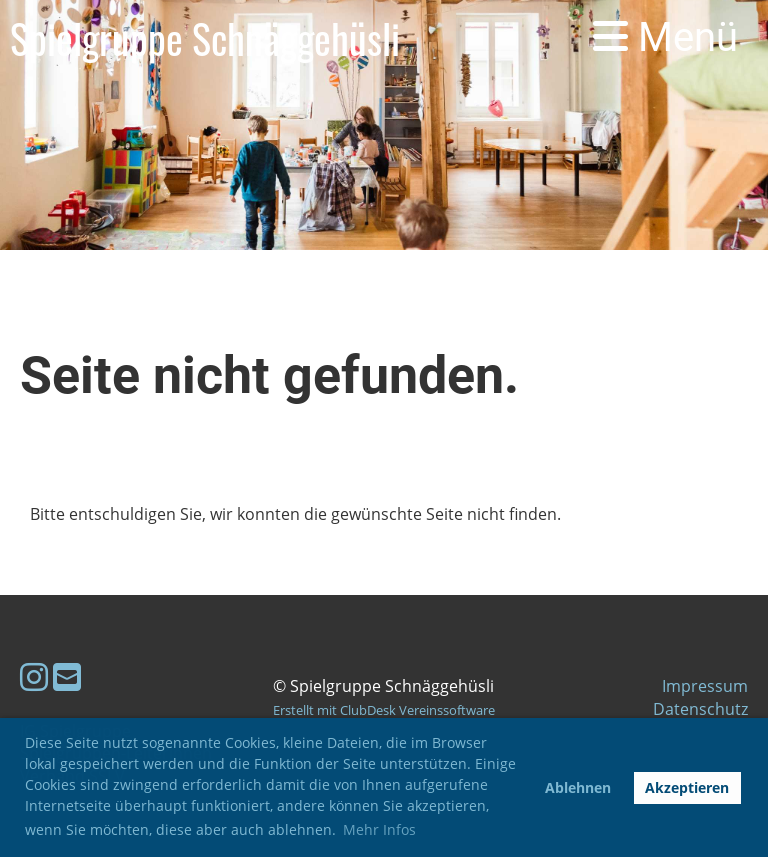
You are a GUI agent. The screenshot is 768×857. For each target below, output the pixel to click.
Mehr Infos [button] (379, 829)
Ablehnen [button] (578, 787)
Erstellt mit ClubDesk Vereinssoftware (384, 710)
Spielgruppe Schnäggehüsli (205, 38)
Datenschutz (700, 709)
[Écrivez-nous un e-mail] (67, 676)
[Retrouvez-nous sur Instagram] (34, 676)
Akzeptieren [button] (687, 787)
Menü (665, 37)
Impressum (705, 686)
